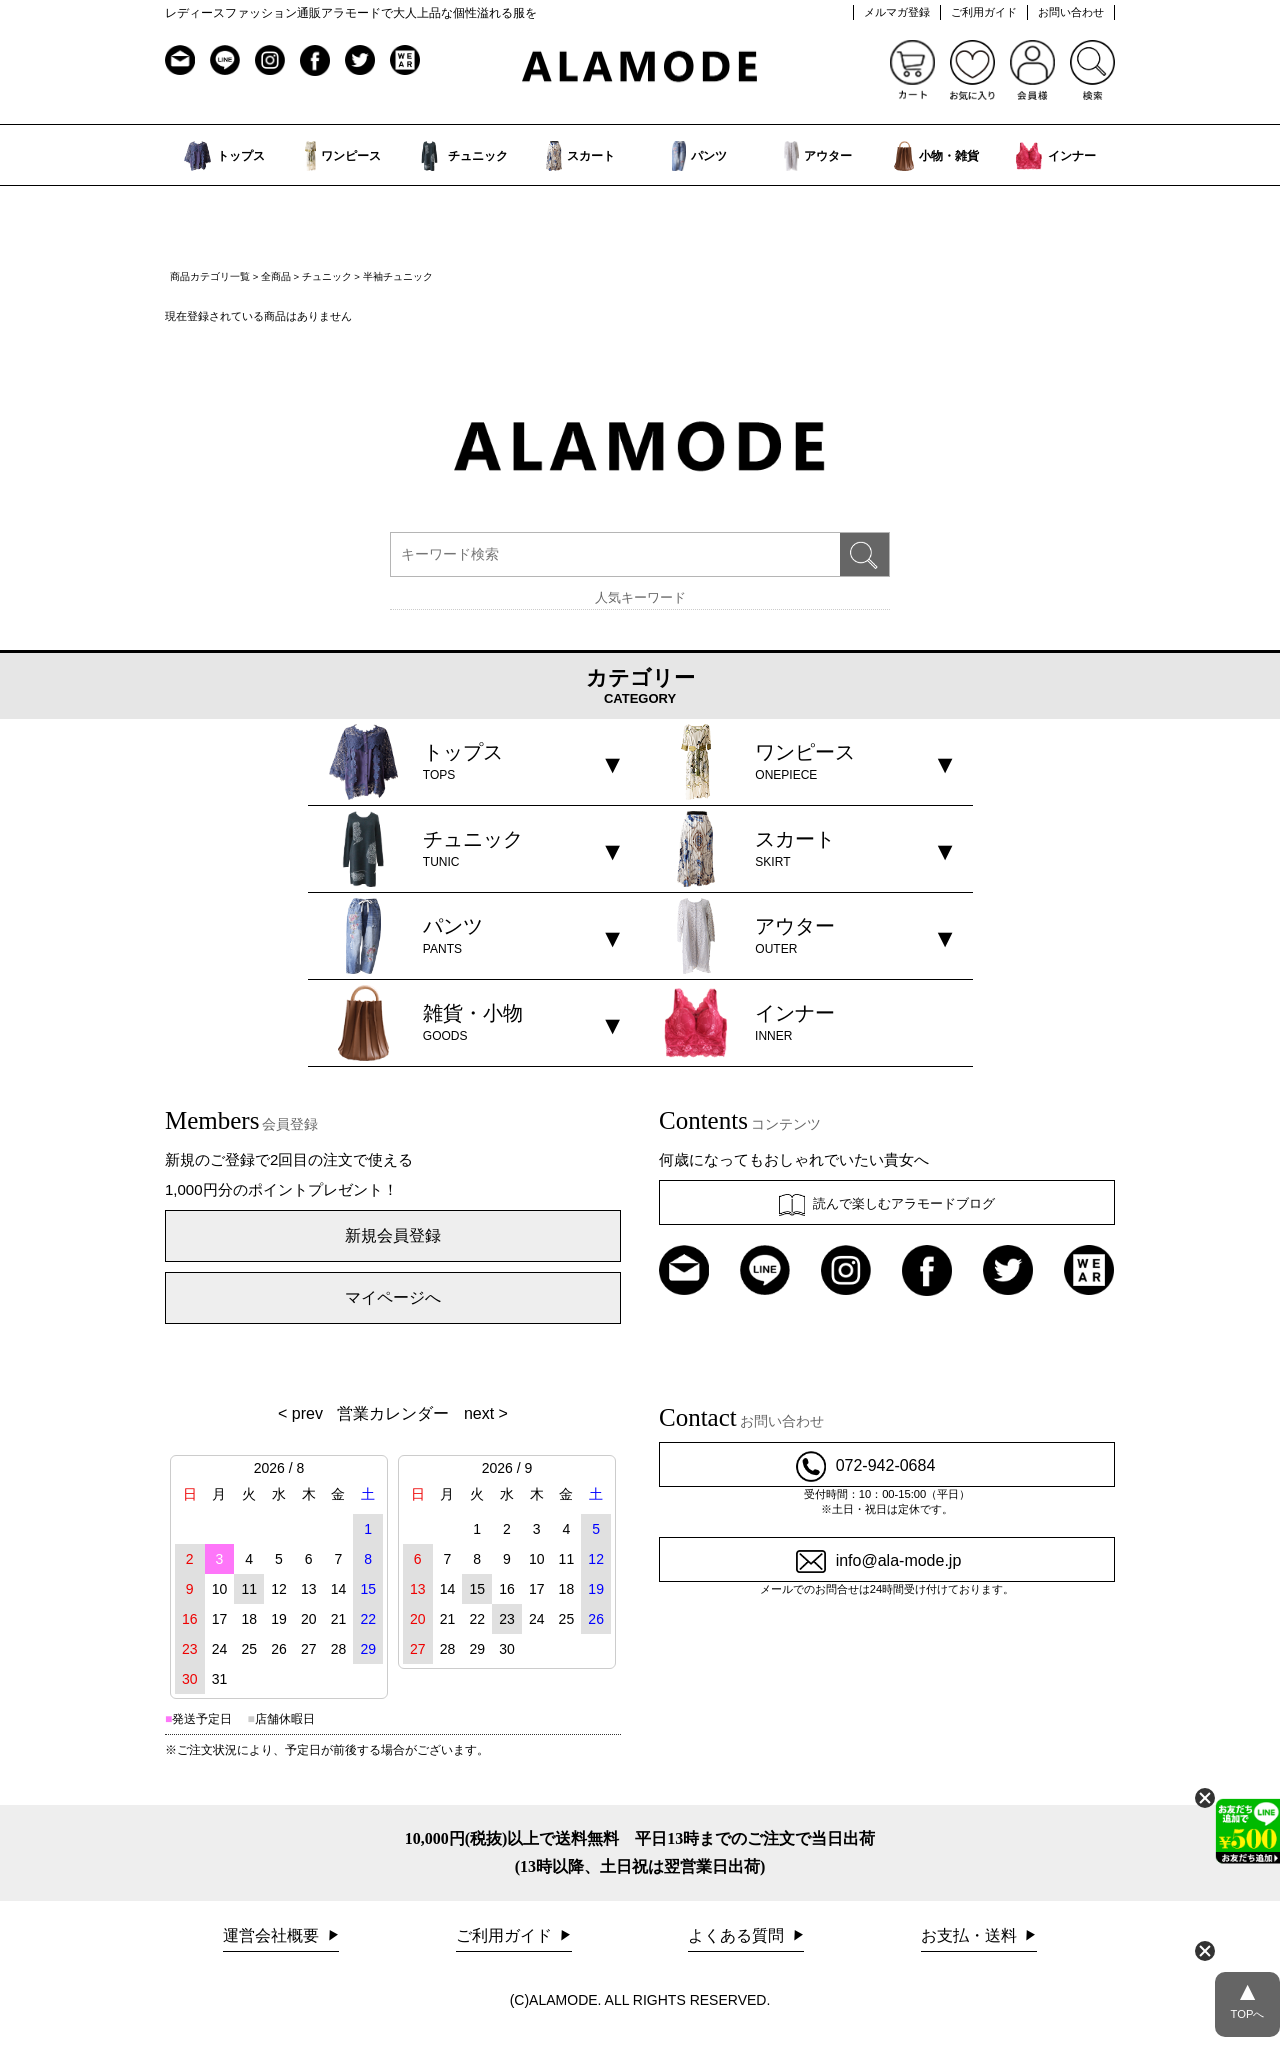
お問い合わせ (1071, 12)
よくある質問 (738, 1935)
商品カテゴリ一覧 (210, 276)
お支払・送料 (971, 1935)
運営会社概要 (273, 1935)
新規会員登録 (393, 1235)
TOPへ (1247, 1996)
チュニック (327, 276)
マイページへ (393, 1297)
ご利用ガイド (984, 12)
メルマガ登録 (897, 12)
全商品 (276, 276)
